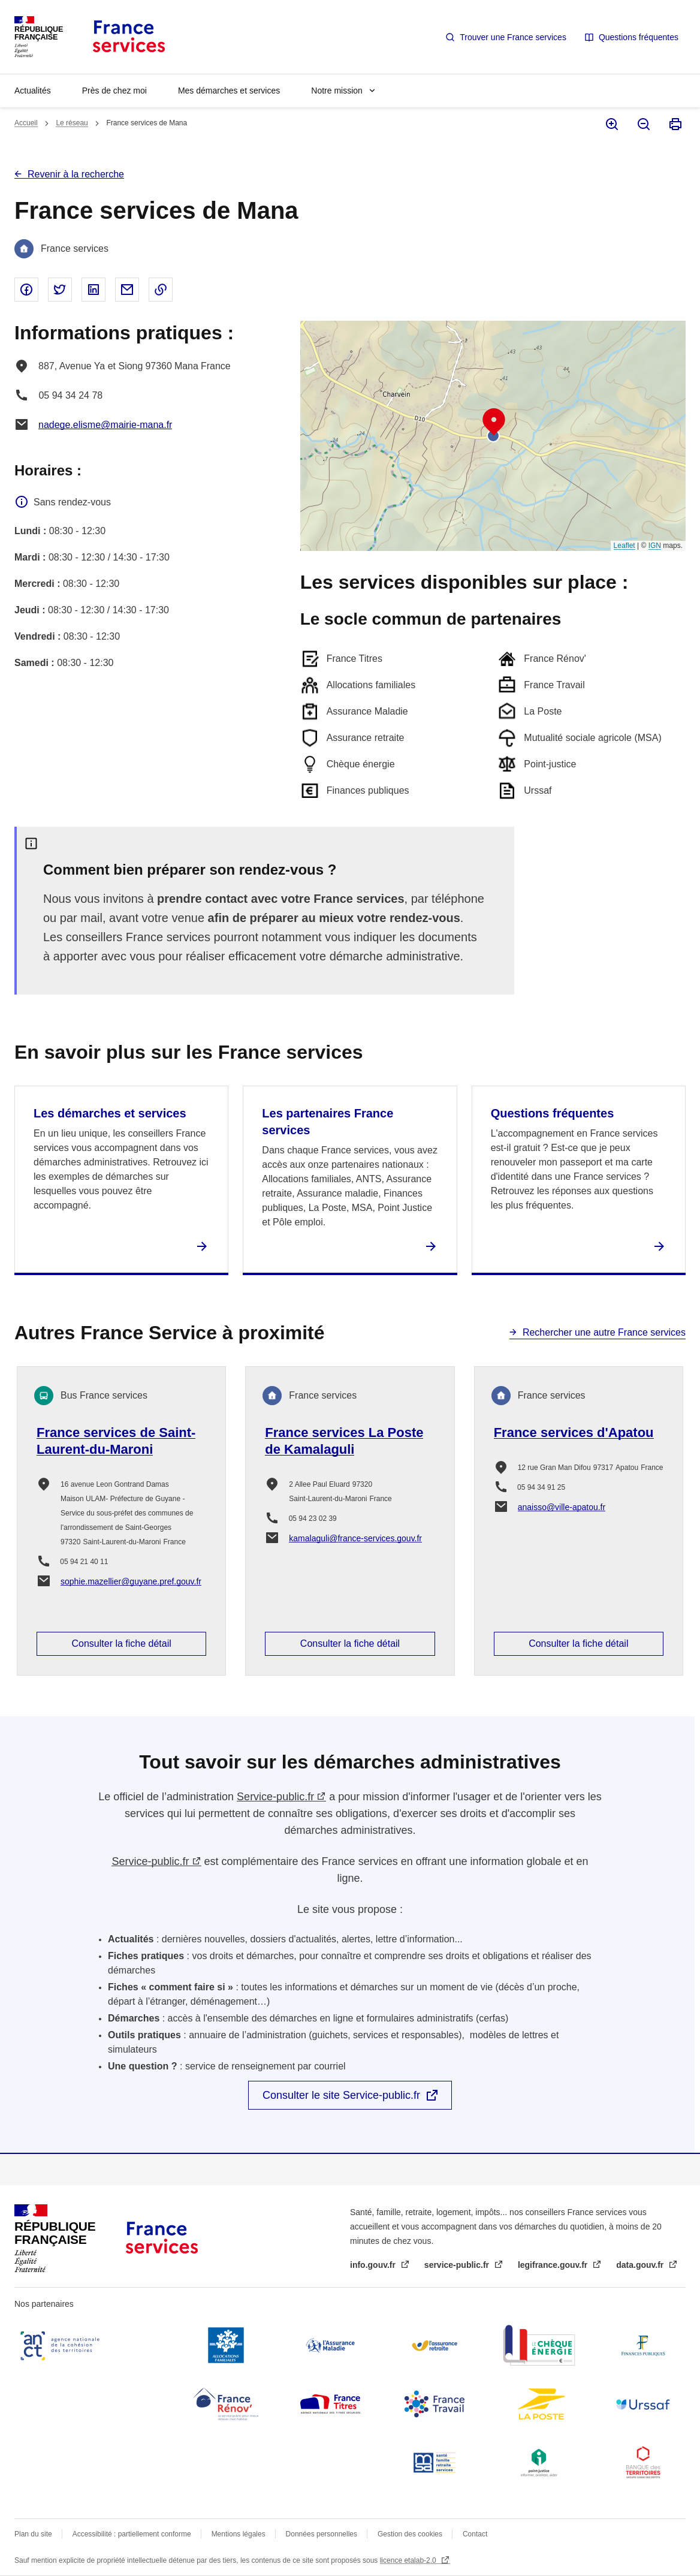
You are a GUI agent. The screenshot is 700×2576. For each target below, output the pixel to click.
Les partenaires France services (327, 1122)
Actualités (32, 90)
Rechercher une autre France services (604, 1332)
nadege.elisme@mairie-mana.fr (105, 425)
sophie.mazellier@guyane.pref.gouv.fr (131, 1581)
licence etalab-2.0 (409, 2560)
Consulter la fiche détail (121, 1643)
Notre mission (337, 90)
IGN (654, 545)
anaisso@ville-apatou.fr (562, 1507)
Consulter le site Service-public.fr (341, 2095)
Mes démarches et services (229, 90)
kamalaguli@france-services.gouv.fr (355, 1538)
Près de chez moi (114, 90)
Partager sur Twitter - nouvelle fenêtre (60, 290)
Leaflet (624, 545)
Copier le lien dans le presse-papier (161, 290)
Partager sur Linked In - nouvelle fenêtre (93, 290)
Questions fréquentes (638, 37)
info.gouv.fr (374, 2265)
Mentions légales (238, 2534)
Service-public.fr (275, 1797)
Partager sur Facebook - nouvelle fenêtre (26, 290)
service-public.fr (457, 2265)
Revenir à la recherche (76, 174)
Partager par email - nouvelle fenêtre (127, 290)
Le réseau (72, 123)
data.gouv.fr (641, 2265)
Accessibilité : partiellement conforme (132, 2534)
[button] (494, 422)
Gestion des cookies (410, 2534)
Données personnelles (321, 2534)
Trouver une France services (513, 37)
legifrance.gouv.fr (554, 2265)
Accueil (26, 123)
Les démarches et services (110, 1113)
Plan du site (33, 2534)
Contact (475, 2534)
